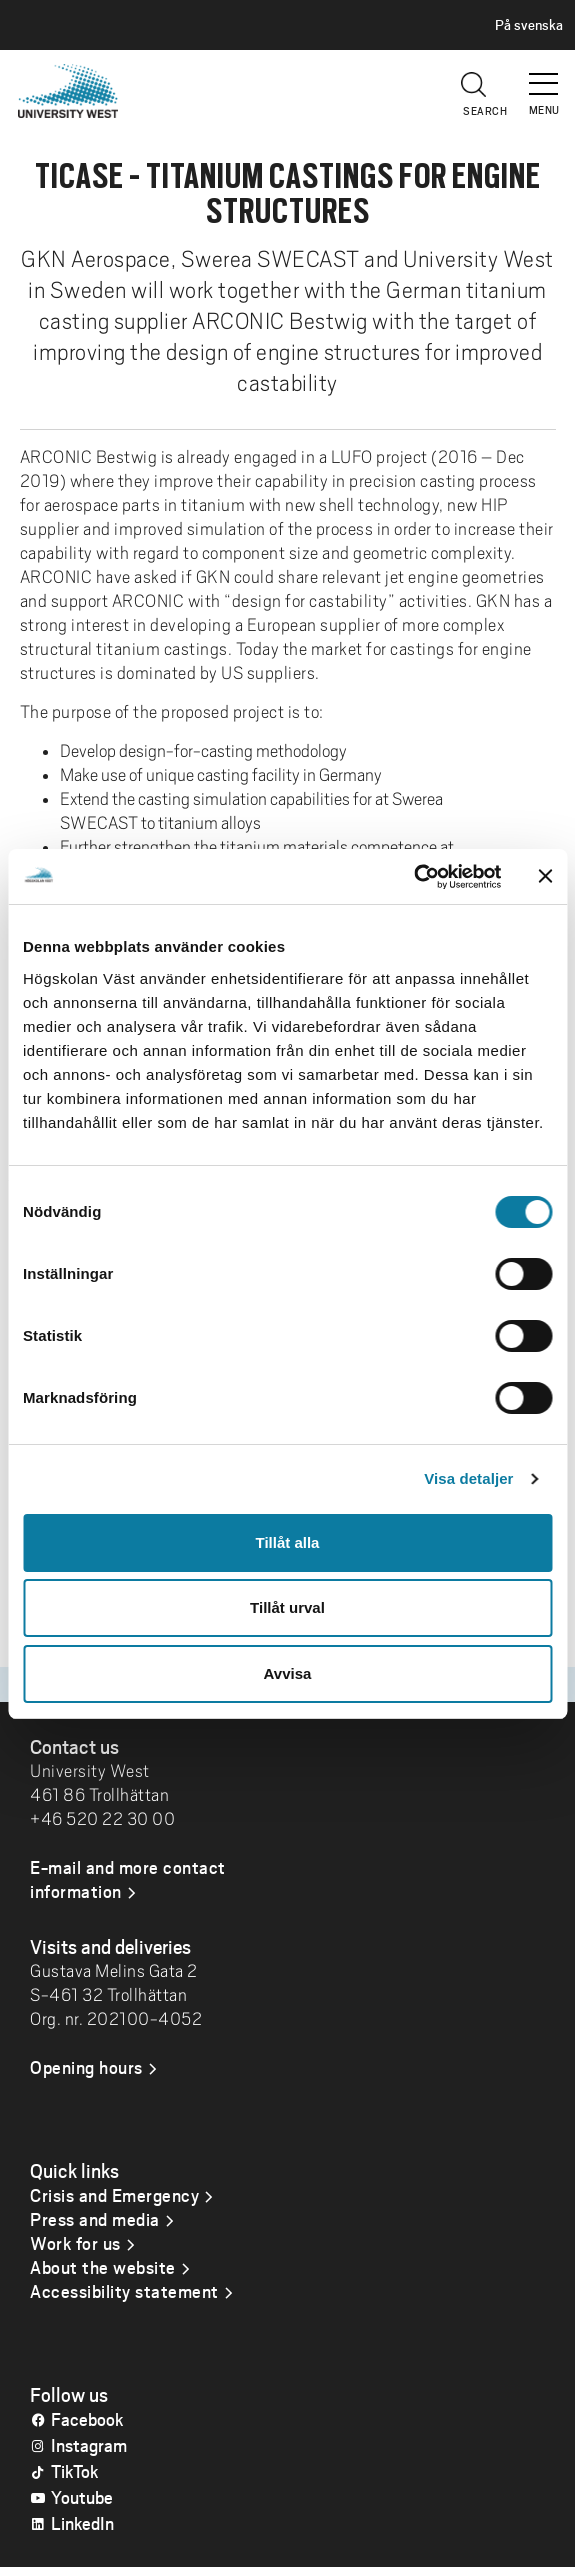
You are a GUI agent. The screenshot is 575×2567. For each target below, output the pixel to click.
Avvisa (288, 1673)
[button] (545, 75)
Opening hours (86, 2067)
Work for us (75, 2243)
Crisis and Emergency (114, 2195)
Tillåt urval (287, 1607)
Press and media (95, 2219)
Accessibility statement (124, 2291)
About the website (103, 2267)
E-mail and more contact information (128, 1879)
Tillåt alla (288, 1542)
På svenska (529, 25)
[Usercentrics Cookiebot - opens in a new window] (413, 877)
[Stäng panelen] (545, 876)
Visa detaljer (468, 1478)
